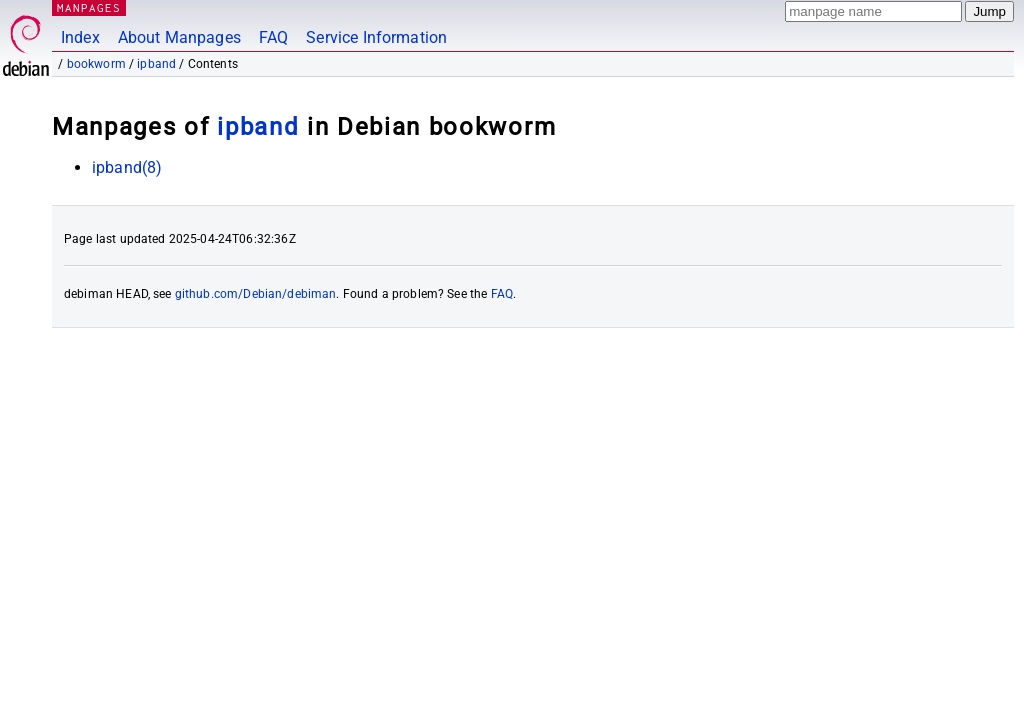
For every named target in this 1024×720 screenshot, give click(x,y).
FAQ (273, 37)
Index (80, 37)
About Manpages (179, 37)
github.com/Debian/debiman (256, 294)
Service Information (376, 37)
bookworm (96, 64)
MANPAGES (89, 7)
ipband (156, 64)
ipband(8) (127, 167)
